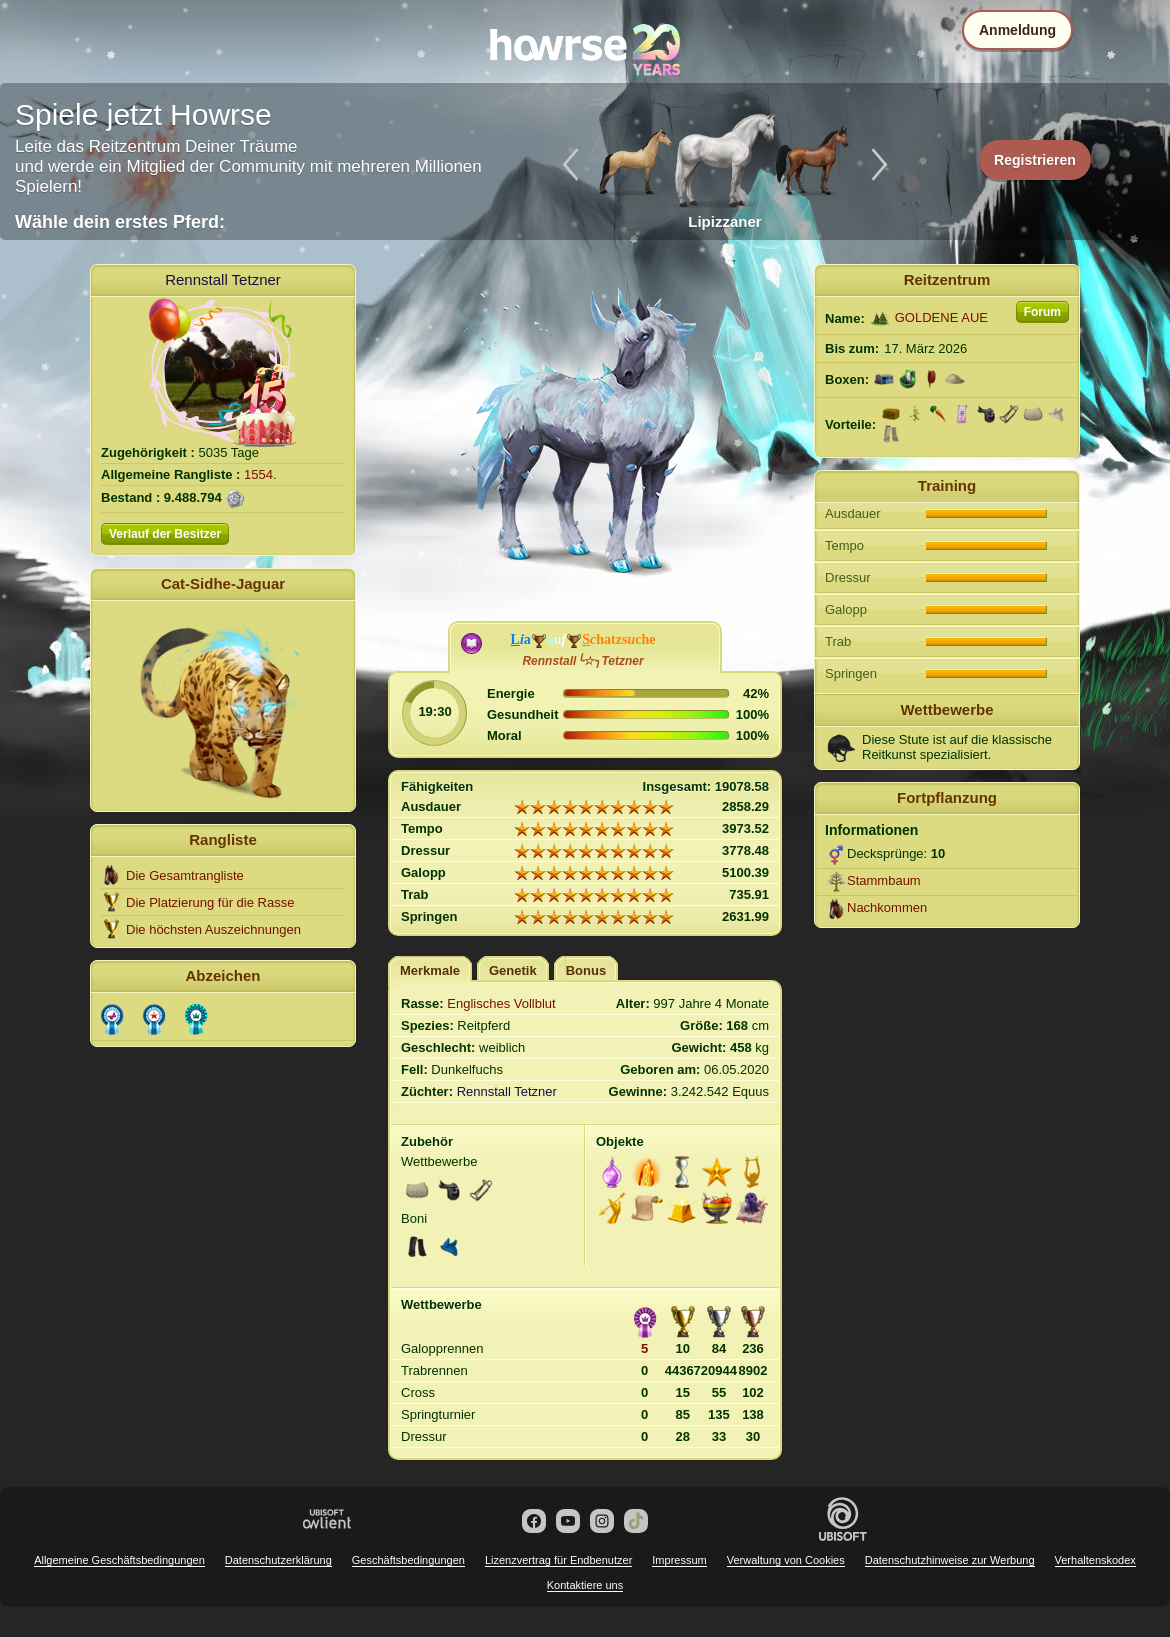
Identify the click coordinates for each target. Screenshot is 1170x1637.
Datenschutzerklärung (278, 1560)
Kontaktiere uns (585, 1585)
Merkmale (430, 970)
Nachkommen (887, 907)
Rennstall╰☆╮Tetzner (582, 661)
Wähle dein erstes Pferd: (120, 222)
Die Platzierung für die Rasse (210, 902)
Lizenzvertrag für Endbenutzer (558, 1560)
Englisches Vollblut (501, 1003)
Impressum (679, 1560)
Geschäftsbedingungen (408, 1560)
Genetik (513, 970)
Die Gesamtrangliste (185, 875)
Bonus (586, 970)
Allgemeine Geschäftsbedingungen (119, 1560)
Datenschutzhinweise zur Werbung (950, 1560)
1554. (260, 474)
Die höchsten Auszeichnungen (213, 929)
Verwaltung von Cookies (786, 1560)
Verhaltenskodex (1095, 1560)
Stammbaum (884, 880)
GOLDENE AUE (941, 317)
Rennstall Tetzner (223, 279)
